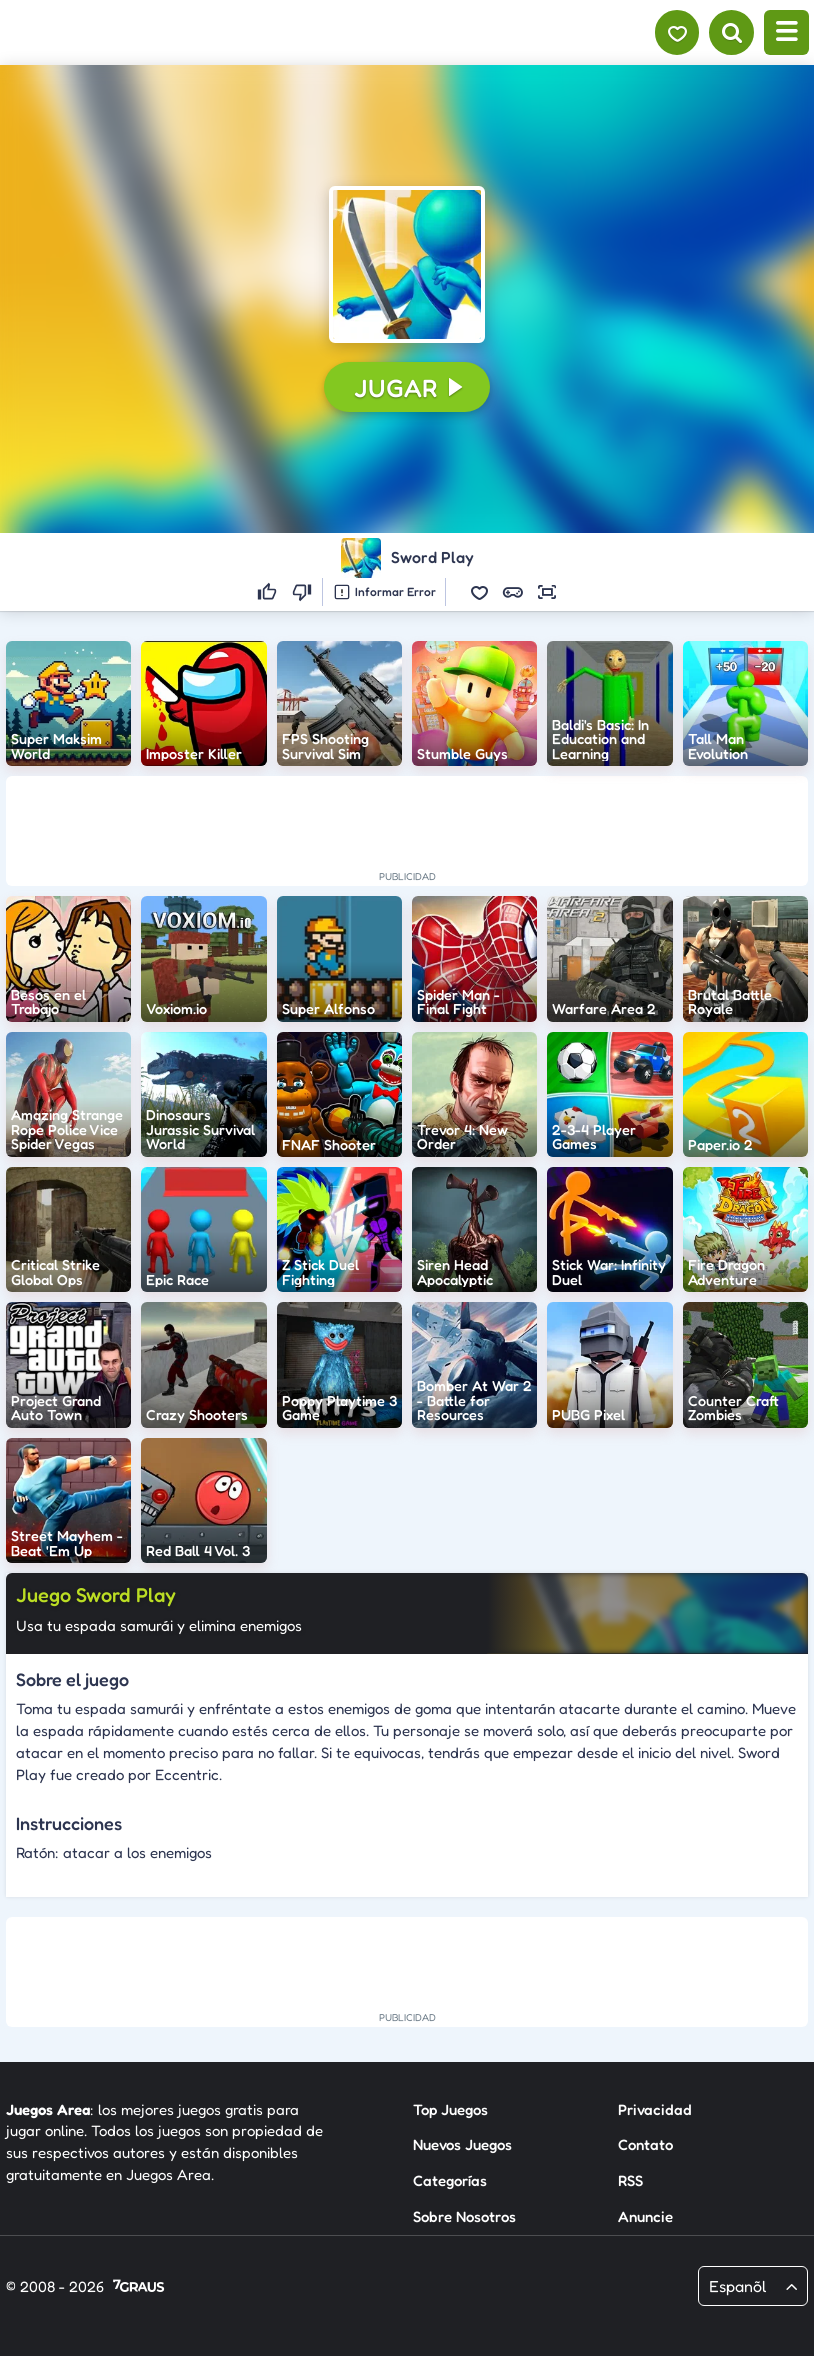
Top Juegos (450, 2108)
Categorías (450, 2180)
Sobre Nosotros (464, 2216)
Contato (645, 2144)
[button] (407, 264)
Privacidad (655, 2108)
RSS (630, 2180)
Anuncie (645, 2216)
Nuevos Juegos (462, 2144)
